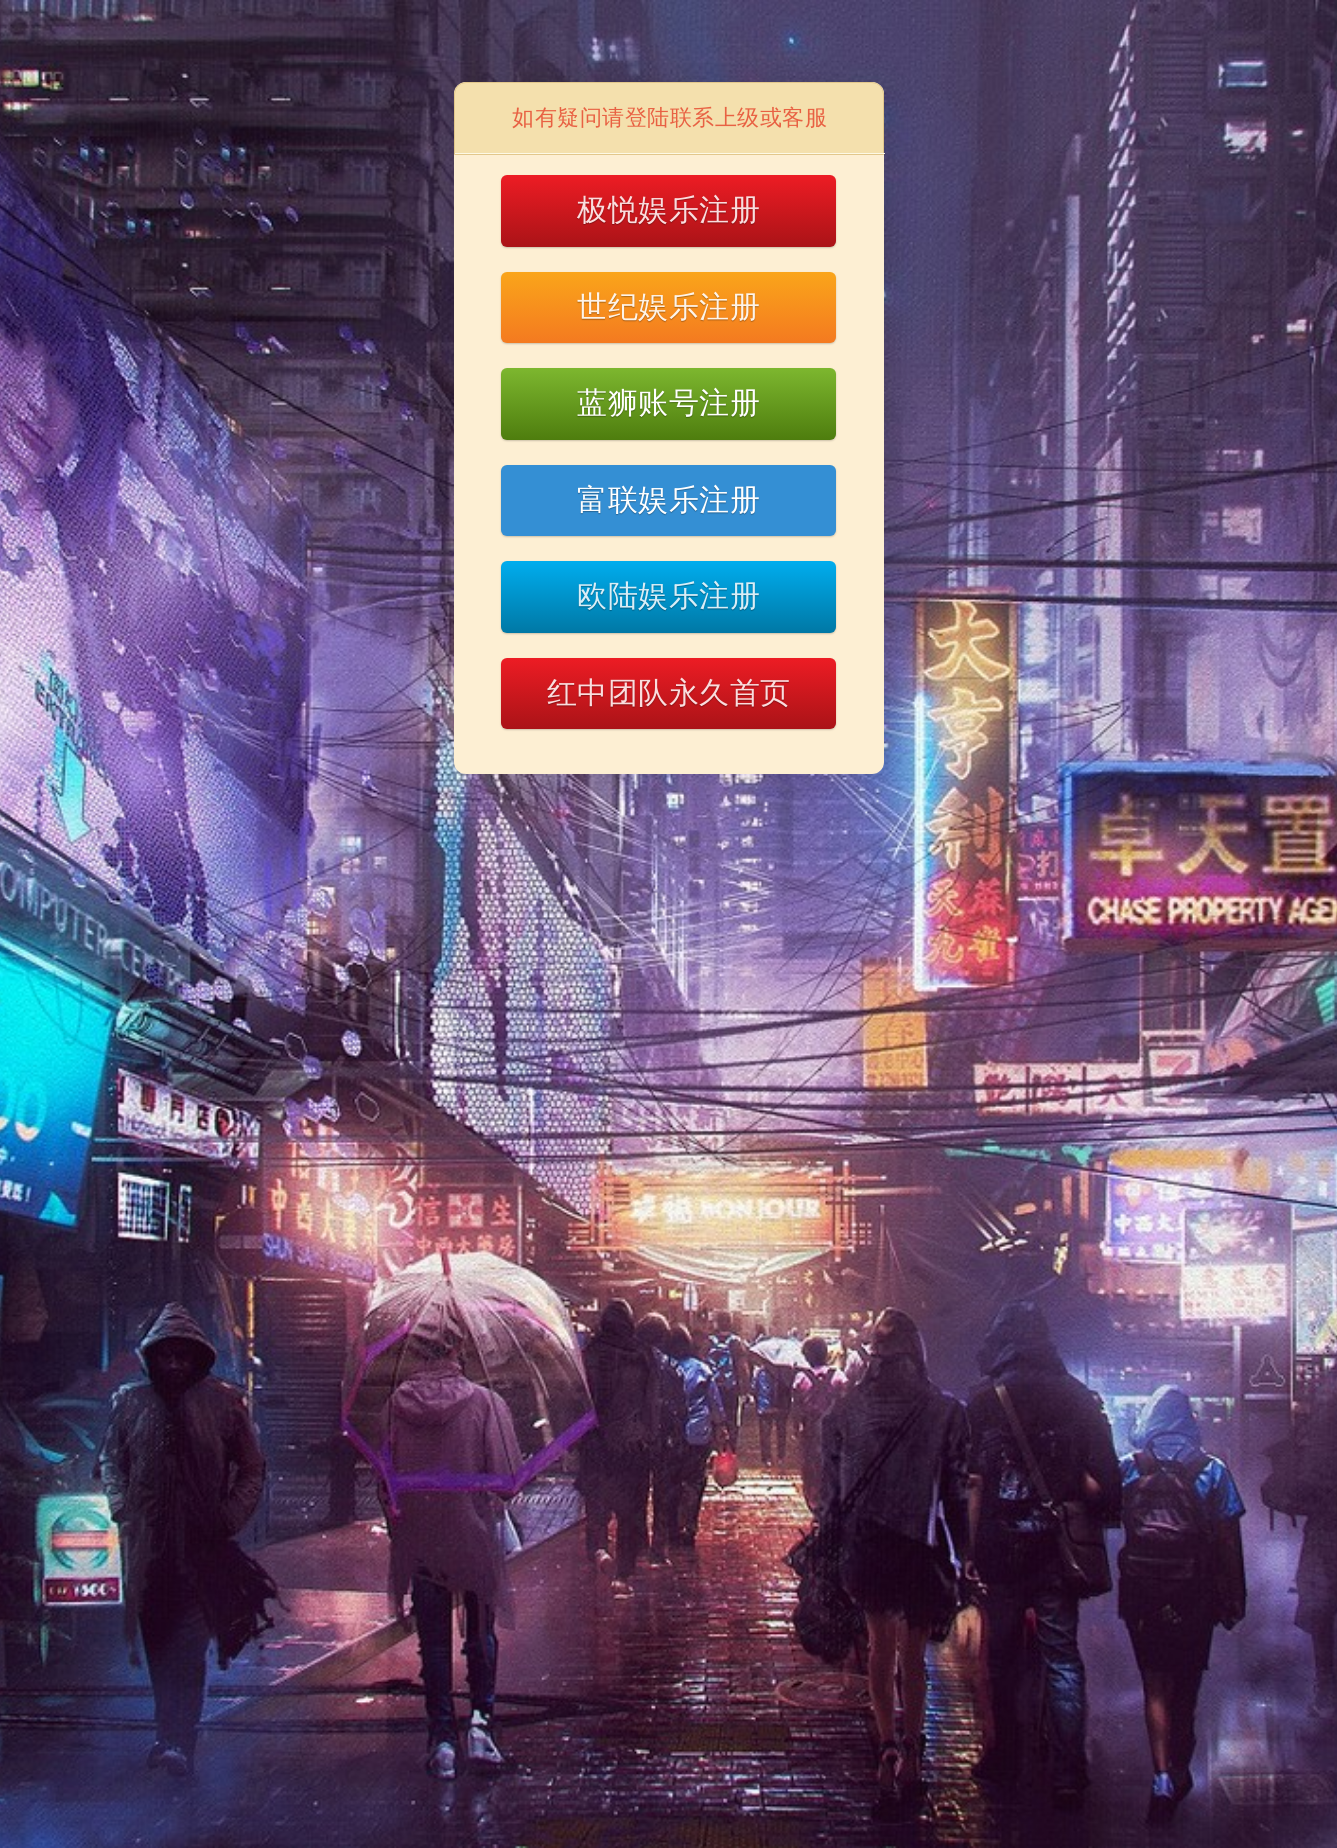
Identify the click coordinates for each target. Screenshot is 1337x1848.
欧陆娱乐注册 (668, 595)
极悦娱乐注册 (668, 209)
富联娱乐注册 (668, 499)
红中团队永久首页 (669, 692)
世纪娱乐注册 (668, 306)
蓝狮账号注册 (668, 402)
